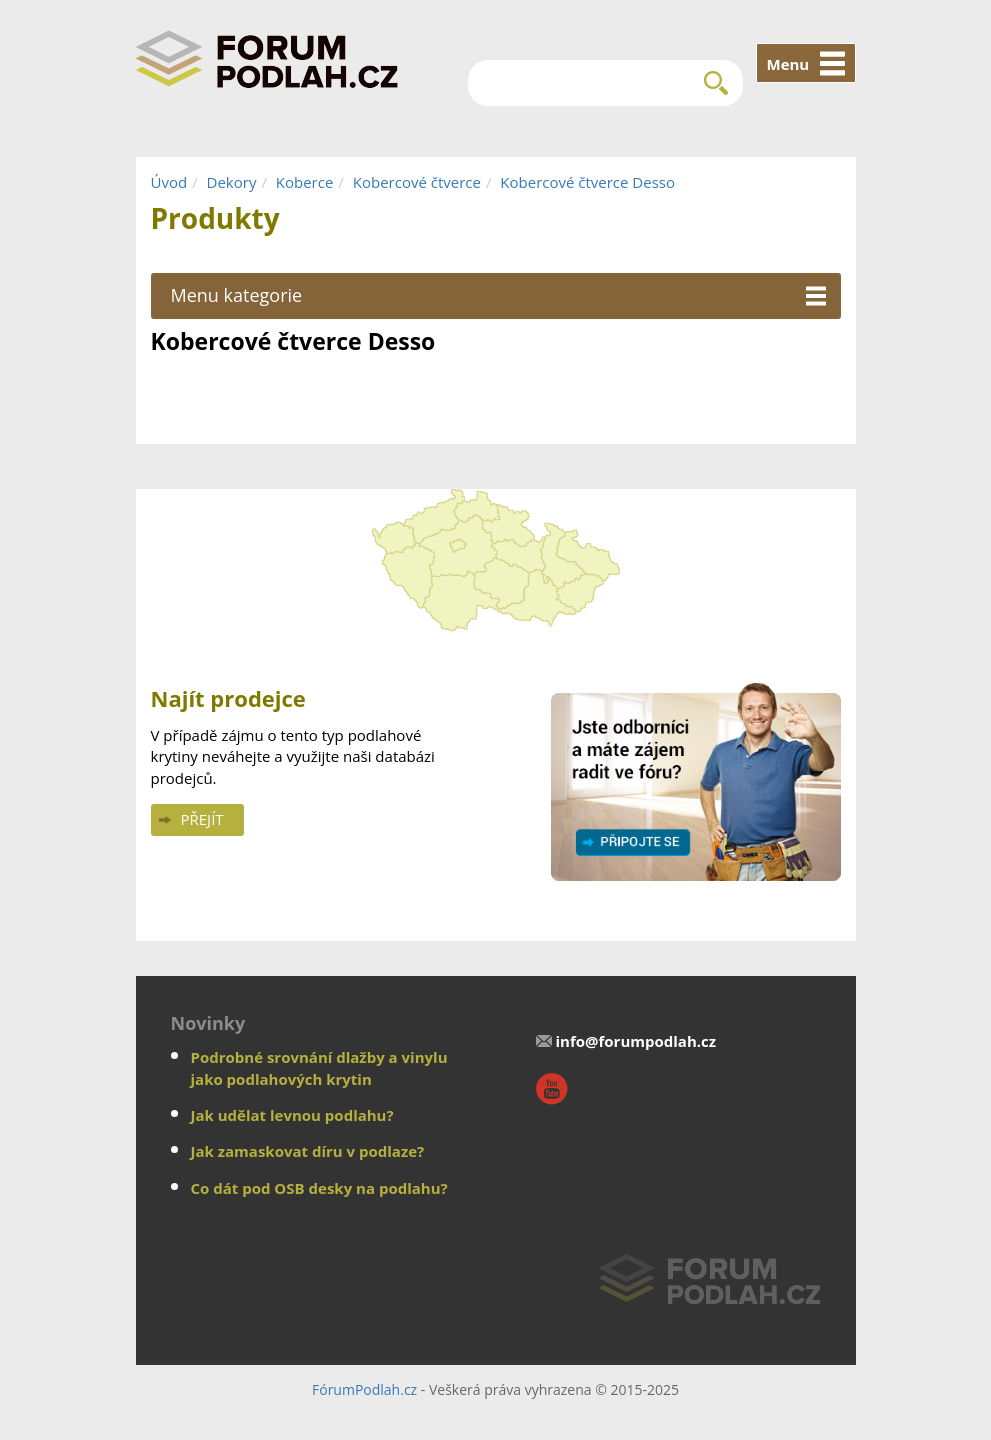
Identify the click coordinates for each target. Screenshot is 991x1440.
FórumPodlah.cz (364, 1389)
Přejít (202, 819)
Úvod (169, 182)
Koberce (305, 182)
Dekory (232, 182)
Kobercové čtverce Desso (587, 182)
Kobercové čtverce (417, 182)
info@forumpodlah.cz (636, 1041)
